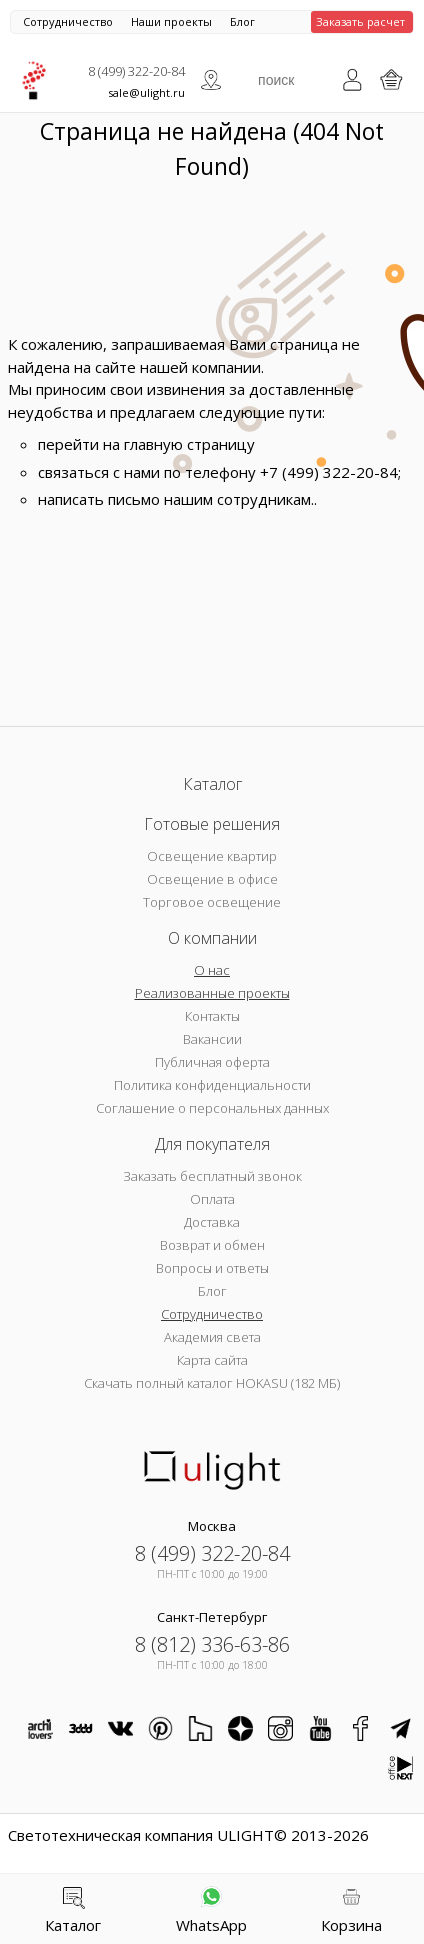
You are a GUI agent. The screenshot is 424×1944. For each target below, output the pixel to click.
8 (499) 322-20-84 (136, 71)
